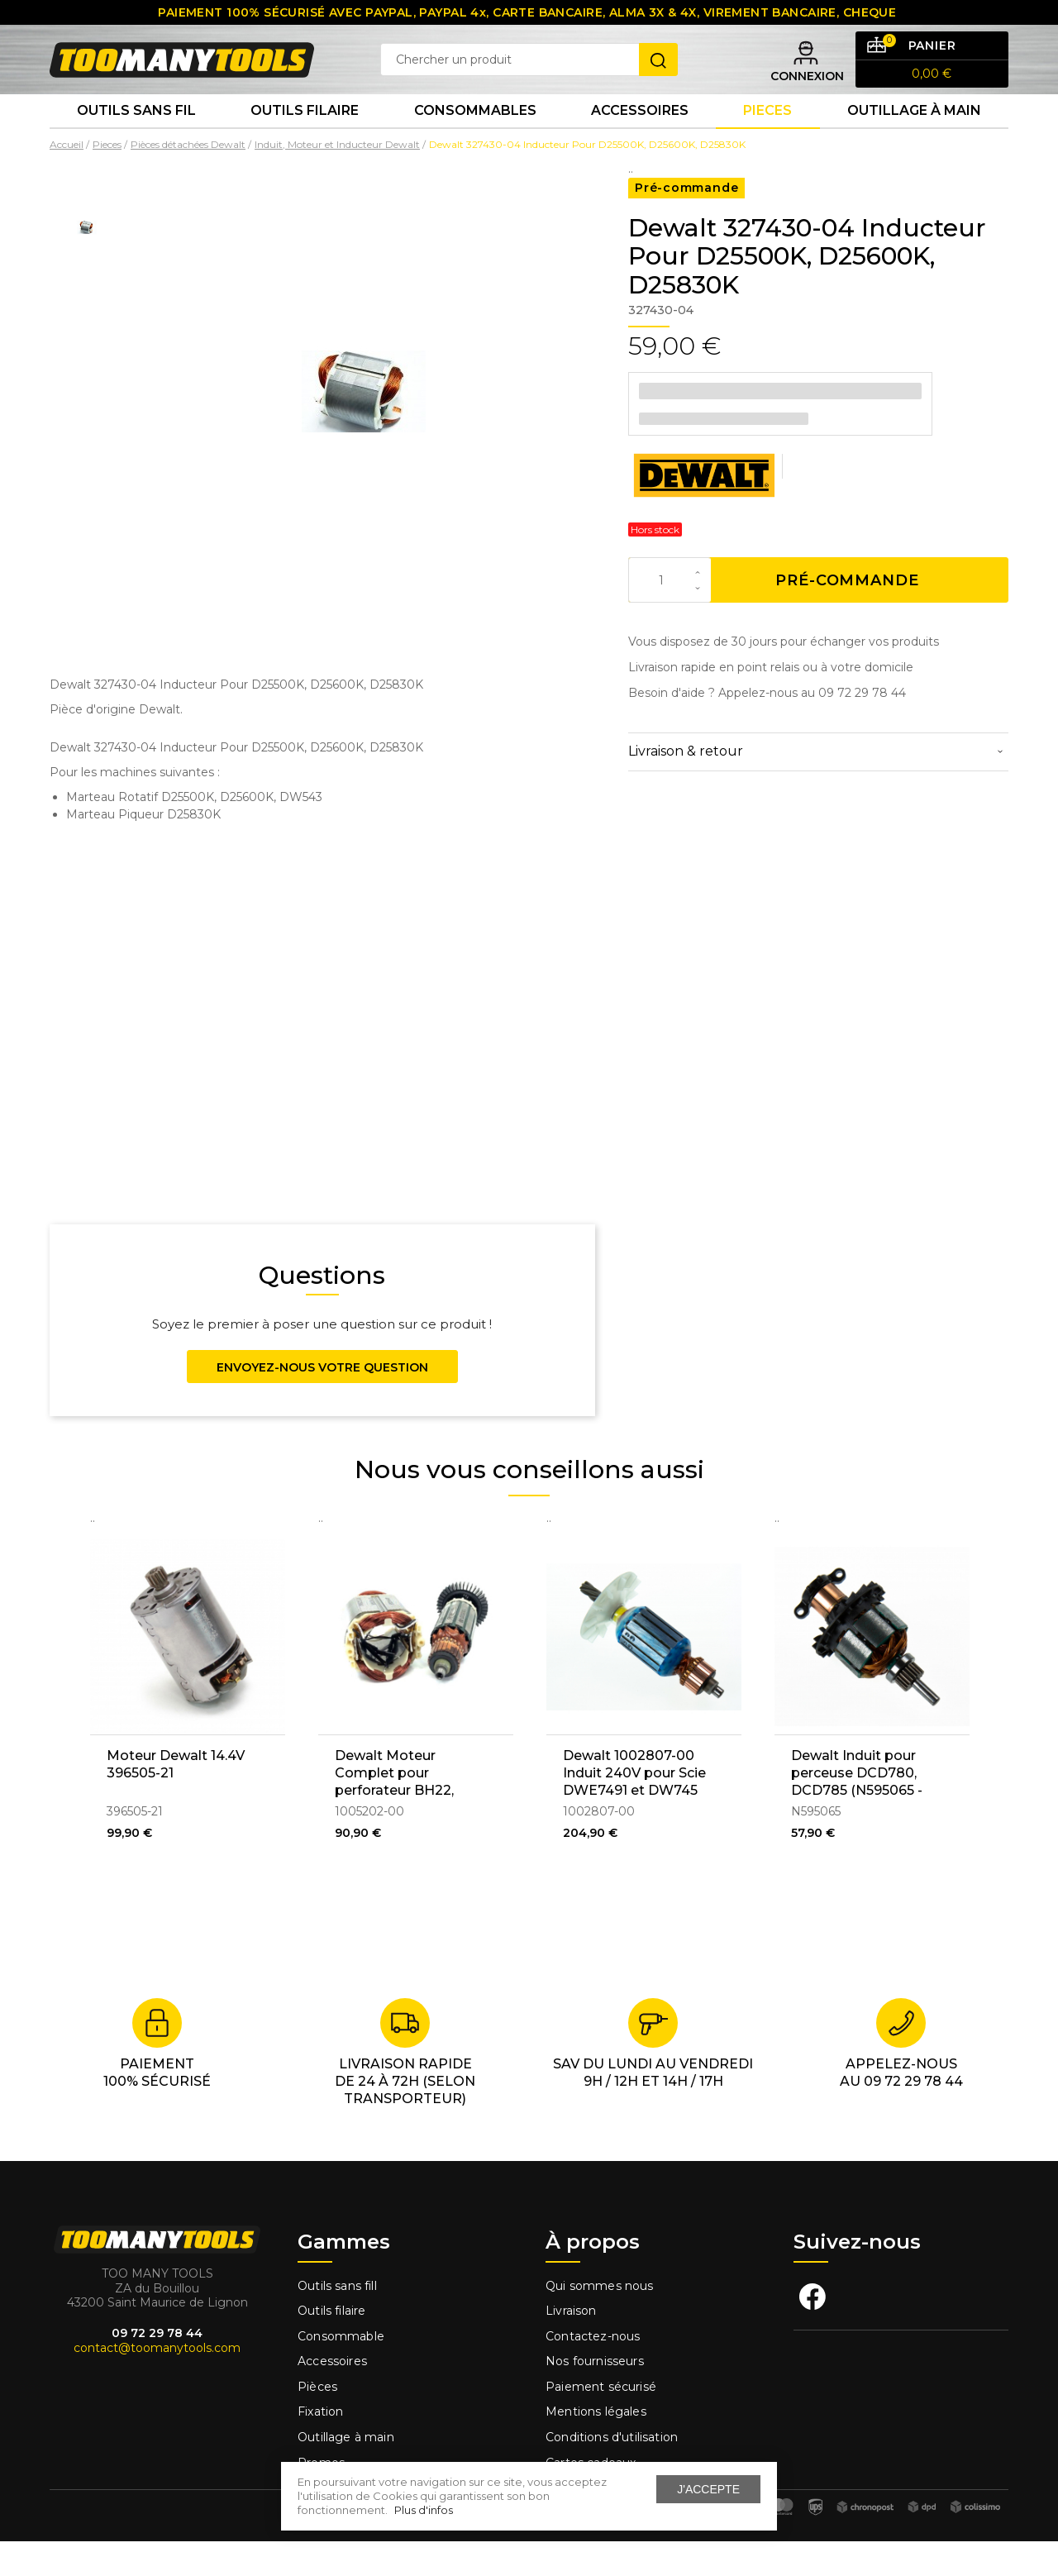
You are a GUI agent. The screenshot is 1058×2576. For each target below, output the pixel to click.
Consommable (341, 2371)
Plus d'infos (423, 2509)
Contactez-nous (593, 2371)
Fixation (320, 2446)
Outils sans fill (337, 2319)
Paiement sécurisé (601, 2421)
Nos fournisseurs (595, 2395)
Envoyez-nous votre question (322, 1402)
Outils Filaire (304, 140)
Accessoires (640, 140)
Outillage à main (914, 140)
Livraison (571, 2345)
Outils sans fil (136, 140)
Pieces (767, 140)
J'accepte (708, 2489)
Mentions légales (598, 2446)
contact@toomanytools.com (157, 2382)
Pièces (317, 2421)
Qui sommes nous (600, 2319)
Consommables (475, 140)
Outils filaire (331, 2345)
